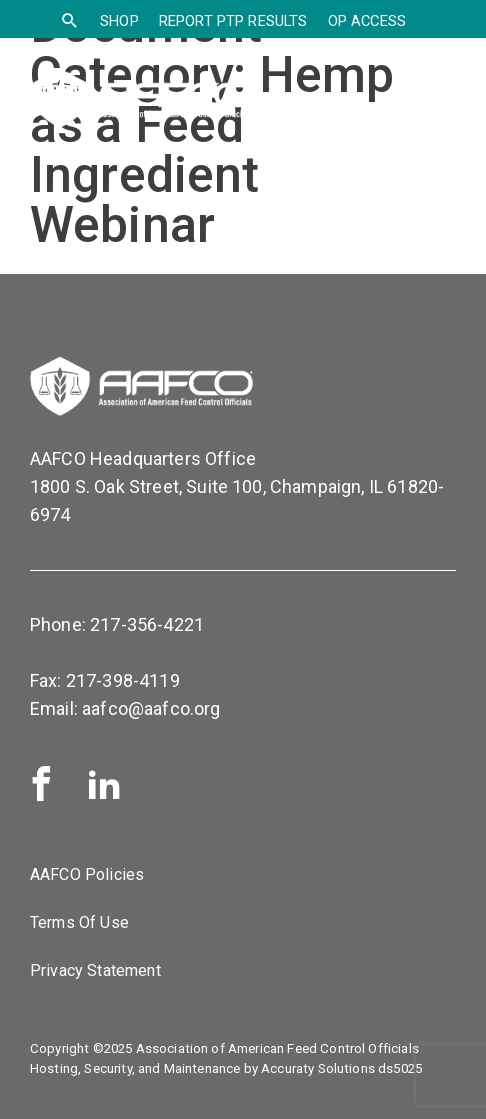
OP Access (367, 21)
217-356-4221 (147, 624)
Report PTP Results (233, 21)
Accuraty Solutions (318, 1068)
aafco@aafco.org (151, 708)
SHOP (119, 21)
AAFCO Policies (87, 874)
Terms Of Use (79, 922)
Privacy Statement (95, 970)
